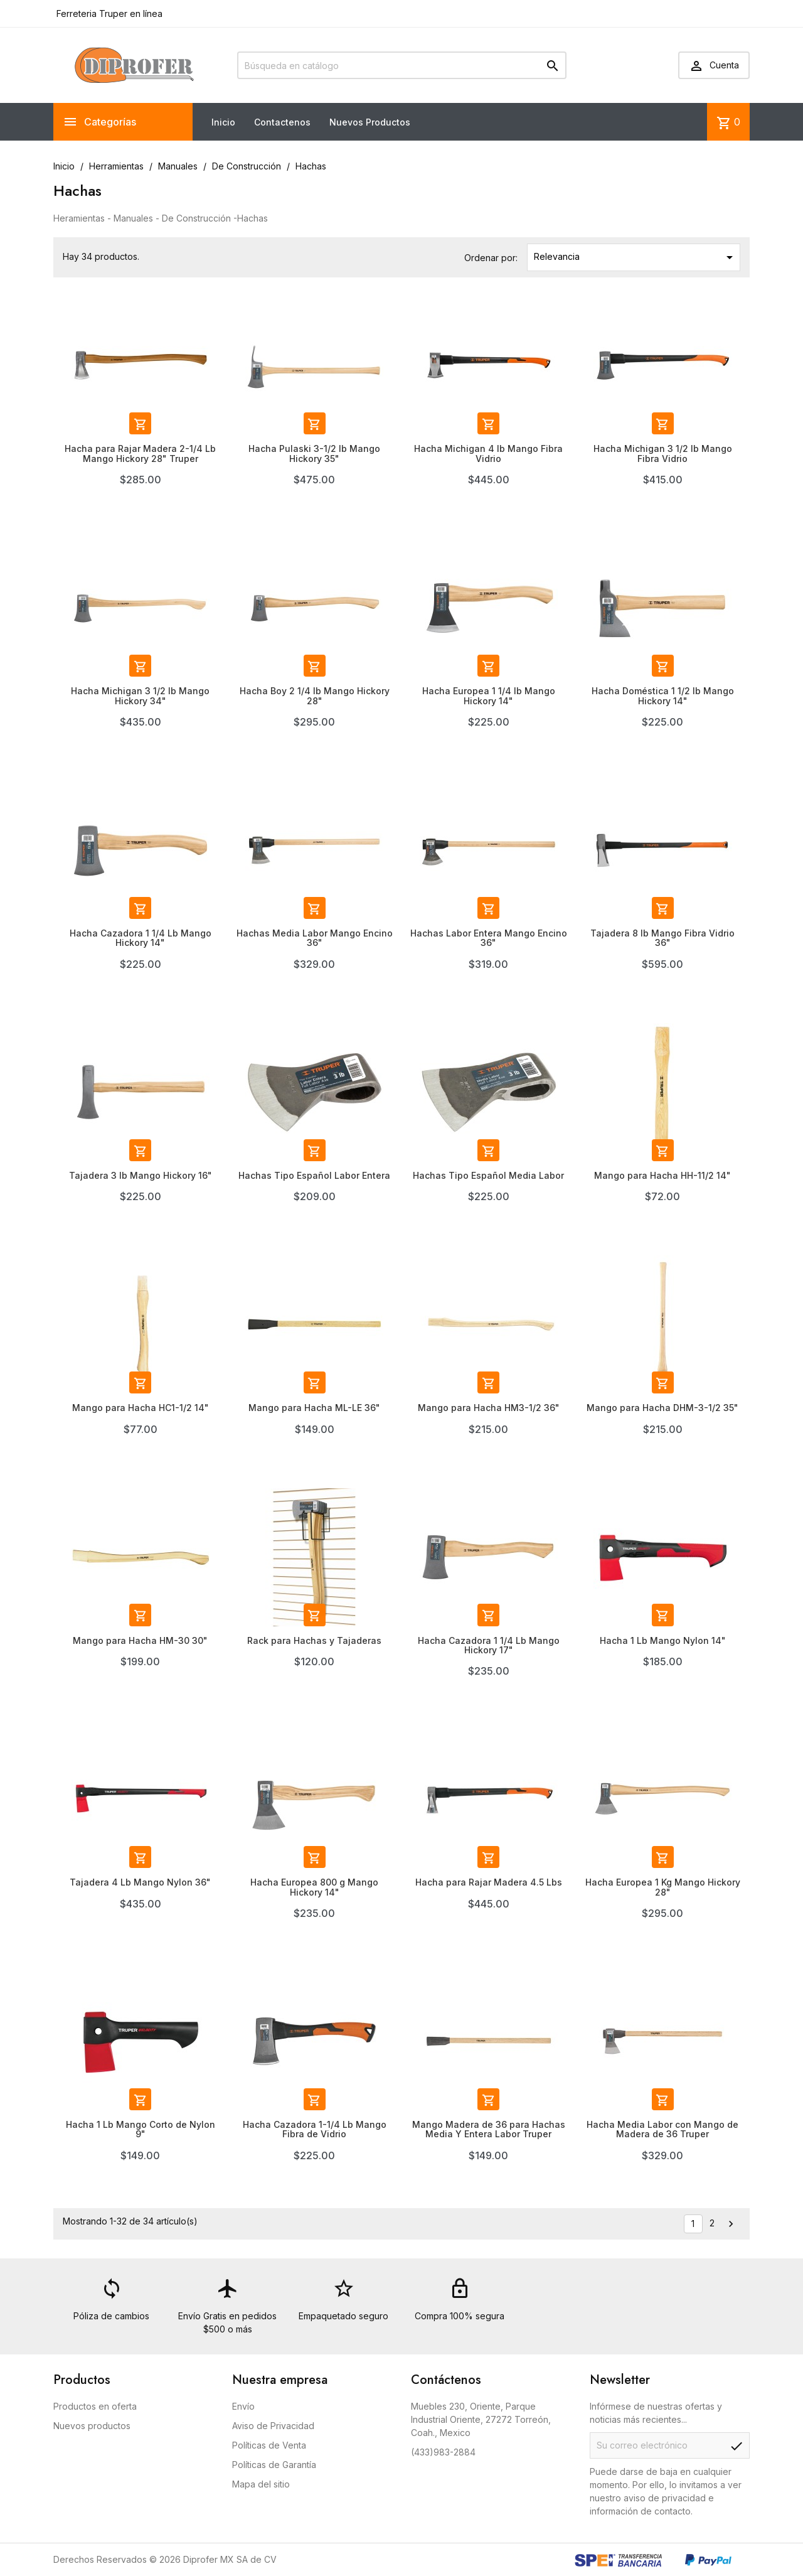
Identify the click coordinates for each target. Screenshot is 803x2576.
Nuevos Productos (369, 122)
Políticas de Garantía (274, 2464)
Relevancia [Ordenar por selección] (635, 257)
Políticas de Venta (269, 2445)
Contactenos (282, 122)
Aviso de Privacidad (273, 2425)
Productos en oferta (95, 2406)
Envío (243, 2406)
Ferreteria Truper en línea (108, 13)
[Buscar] (401, 65)
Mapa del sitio (261, 2484)
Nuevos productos (91, 2425)
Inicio (223, 122)
